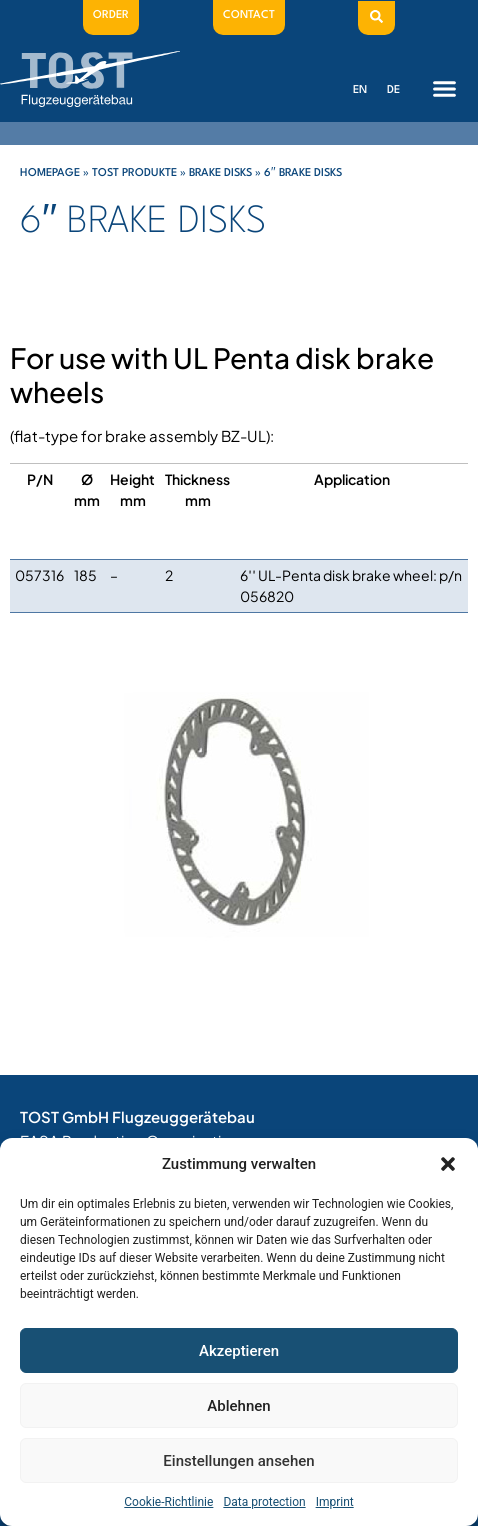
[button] (448, 1164)
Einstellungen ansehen (238, 1461)
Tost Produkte (134, 173)
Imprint (335, 1502)
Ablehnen (238, 1406)
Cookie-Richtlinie (168, 1502)
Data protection (264, 1502)
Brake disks (220, 173)
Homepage (50, 173)
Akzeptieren (239, 1351)
